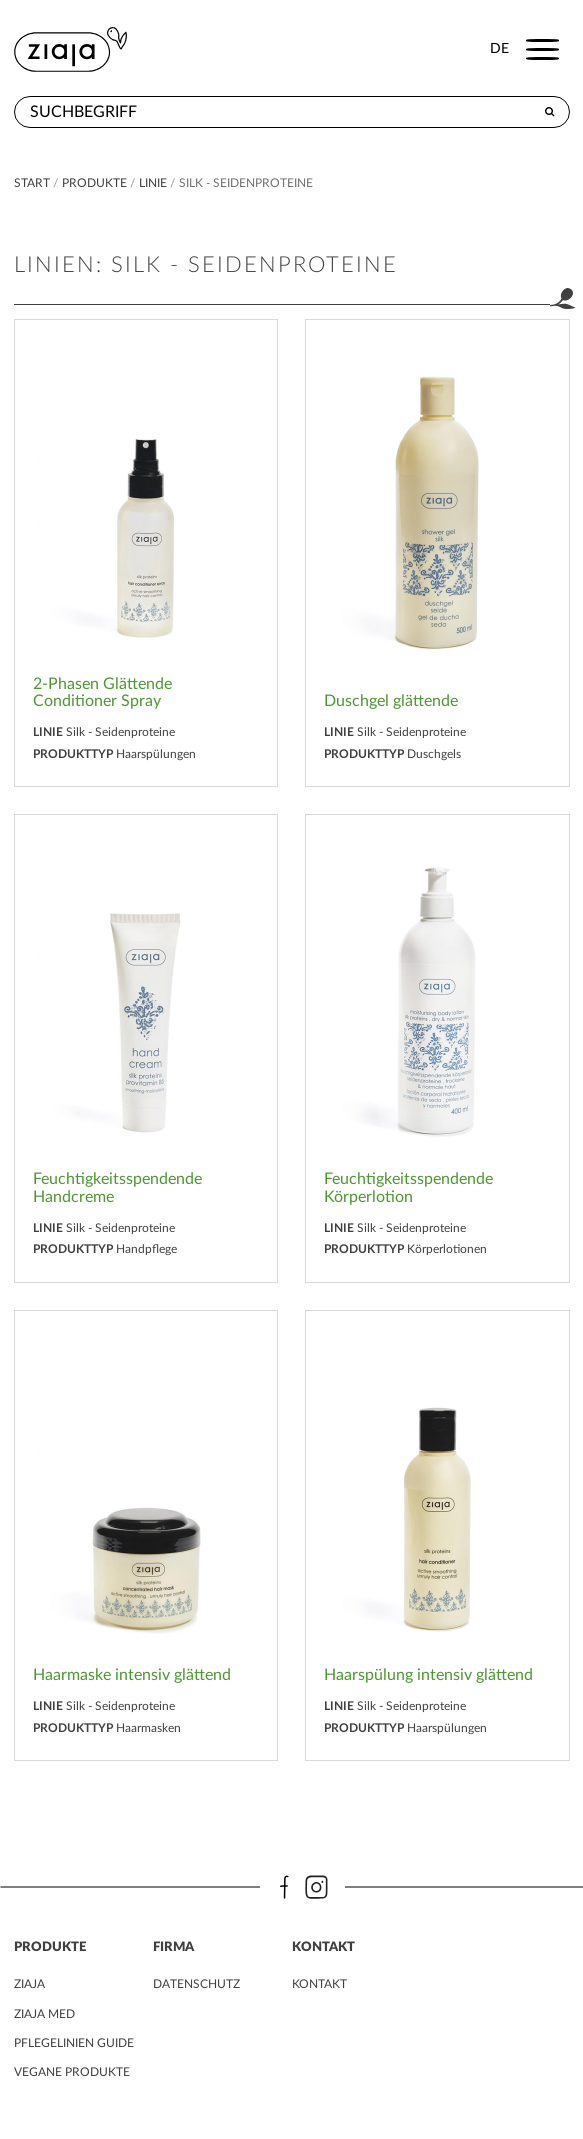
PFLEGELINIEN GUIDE (74, 2043)
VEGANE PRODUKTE (72, 2072)
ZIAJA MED (44, 2014)
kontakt (319, 1984)
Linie (153, 183)
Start (33, 183)
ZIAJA (29, 1984)
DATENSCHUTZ (196, 1984)
